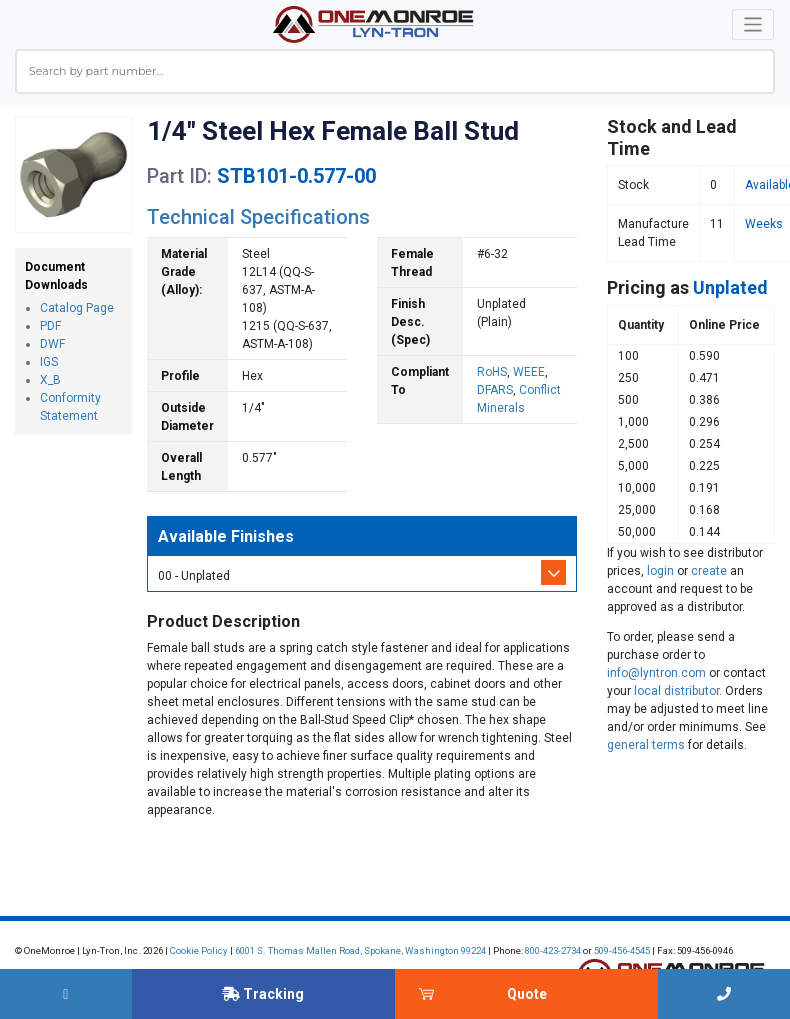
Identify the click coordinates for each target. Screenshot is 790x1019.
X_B (50, 380)
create (709, 571)
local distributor (676, 691)
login (660, 571)
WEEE (529, 372)
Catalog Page (77, 308)
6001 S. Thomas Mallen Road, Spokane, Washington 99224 (360, 950)
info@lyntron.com (656, 673)
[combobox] (395, 71)
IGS (49, 362)
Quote (527, 994)
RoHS (492, 372)
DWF (52, 344)
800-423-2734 (553, 950)
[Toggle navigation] (753, 24)
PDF (50, 326)
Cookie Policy (199, 950)
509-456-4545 (622, 950)
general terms (646, 745)
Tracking (263, 994)
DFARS (495, 390)
